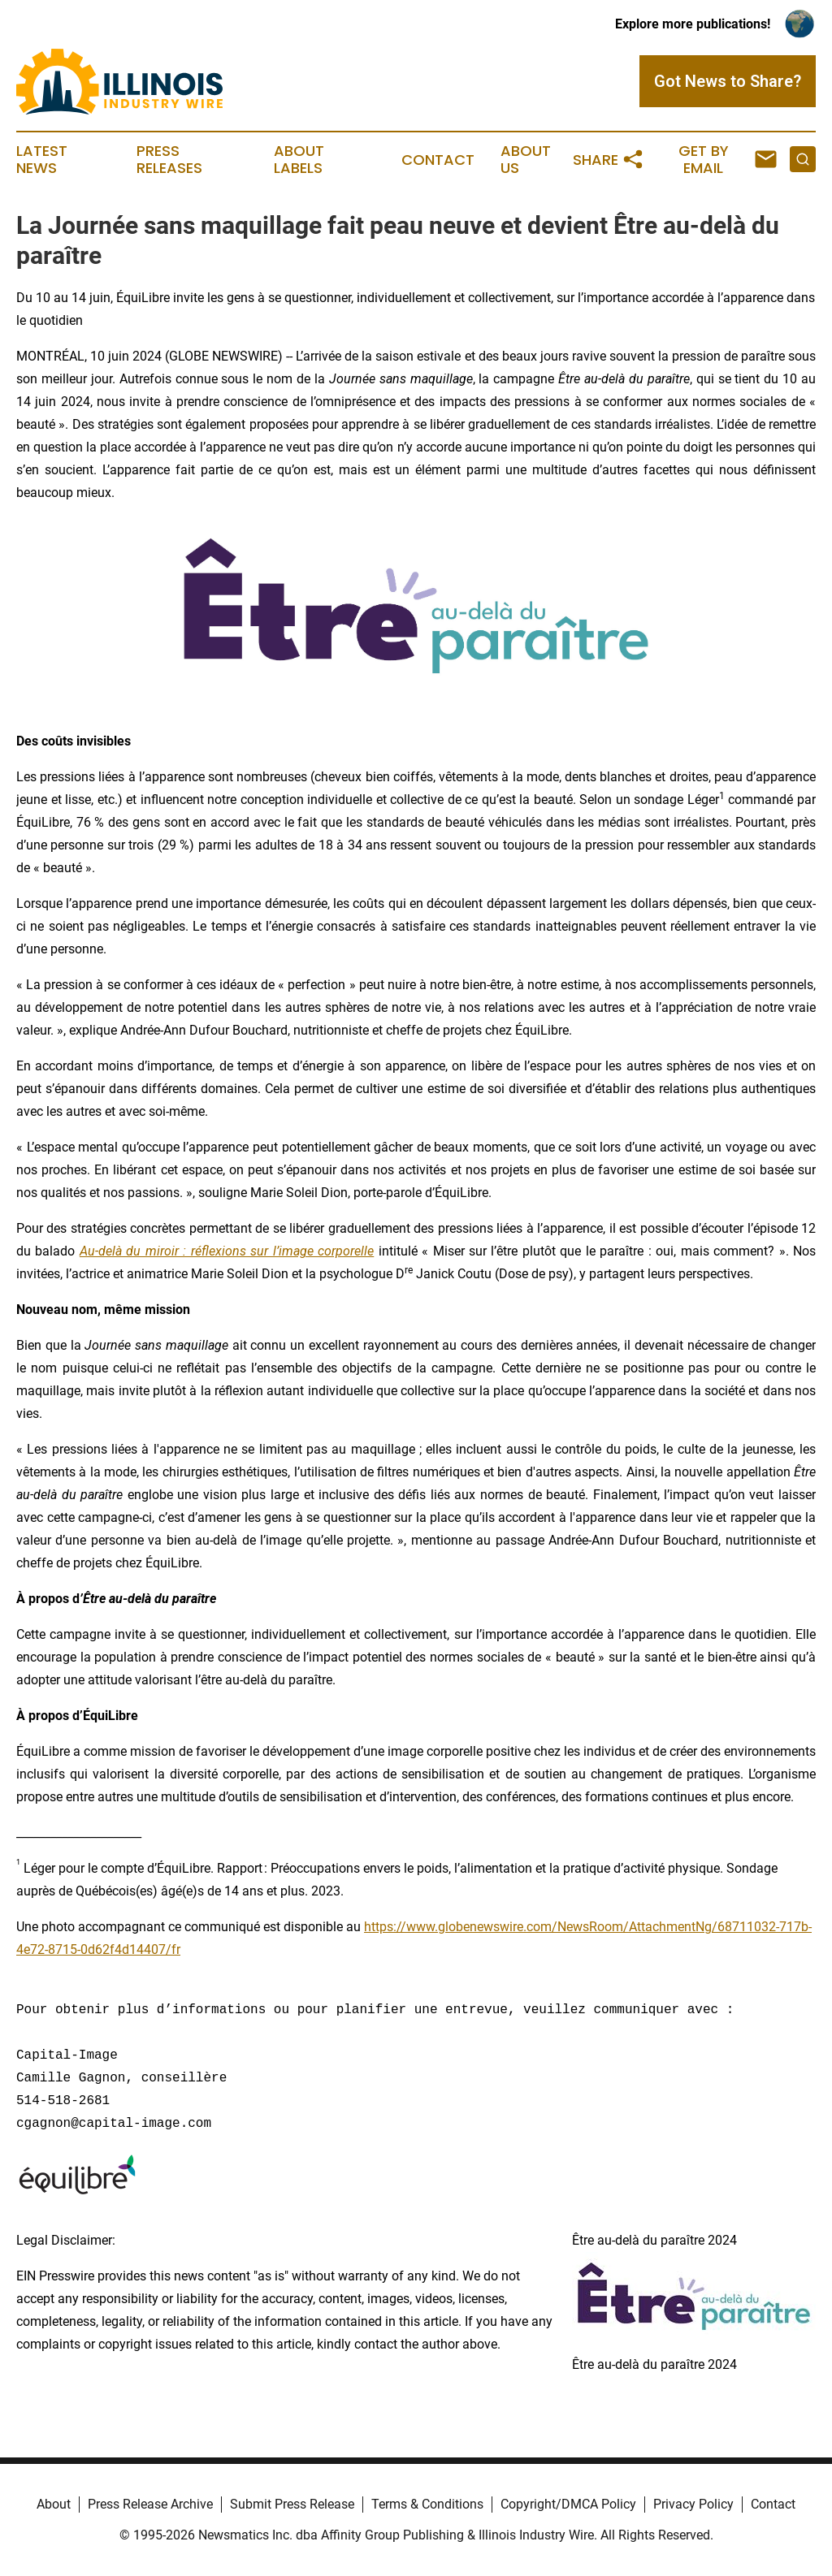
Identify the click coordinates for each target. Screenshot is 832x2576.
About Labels (299, 160)
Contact (437, 160)
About (54, 2504)
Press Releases (169, 160)
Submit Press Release (292, 2504)
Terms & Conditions (427, 2504)
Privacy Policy (693, 2504)
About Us (525, 160)
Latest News (41, 160)
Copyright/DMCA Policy (568, 2504)
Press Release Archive (150, 2504)
